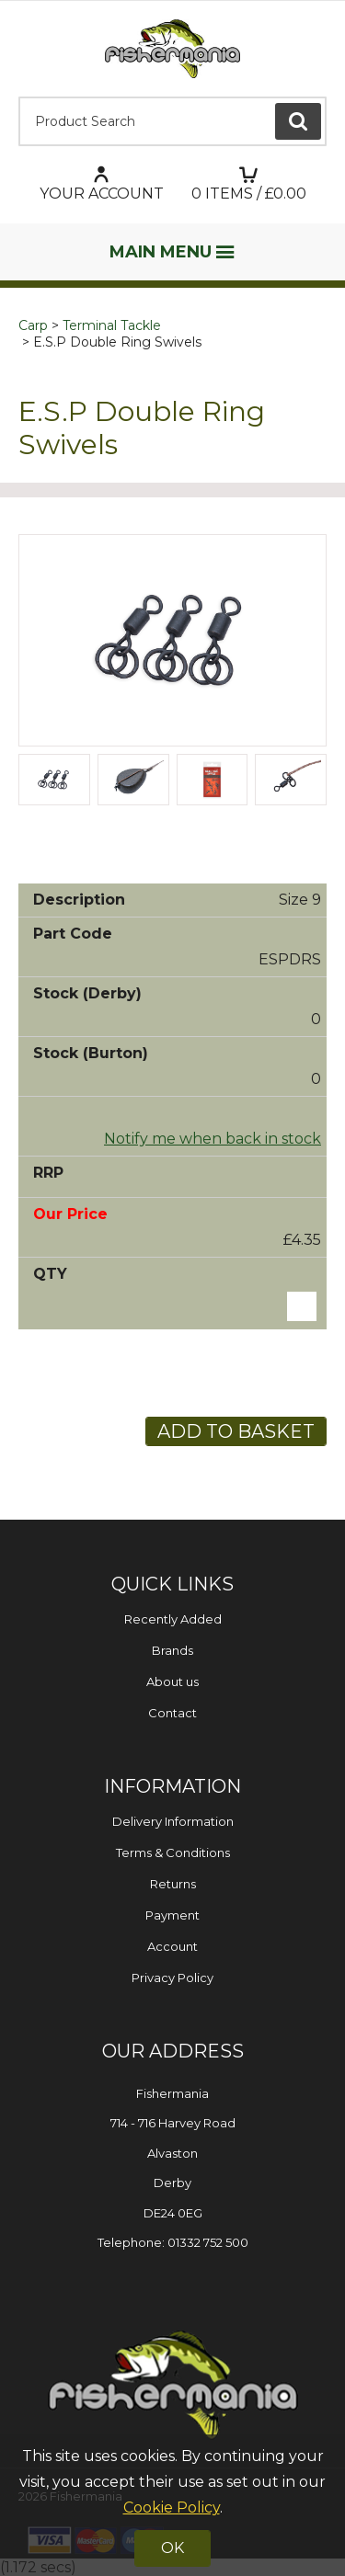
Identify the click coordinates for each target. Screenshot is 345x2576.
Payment (172, 1915)
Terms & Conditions (173, 1852)
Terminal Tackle (112, 325)
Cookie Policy (171, 2507)
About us (172, 1681)
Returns (173, 1883)
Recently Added (173, 1619)
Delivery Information (173, 1821)
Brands (172, 1650)
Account (172, 1946)
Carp (33, 325)
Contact (172, 1712)
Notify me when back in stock (212, 1138)
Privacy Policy (172, 1977)
